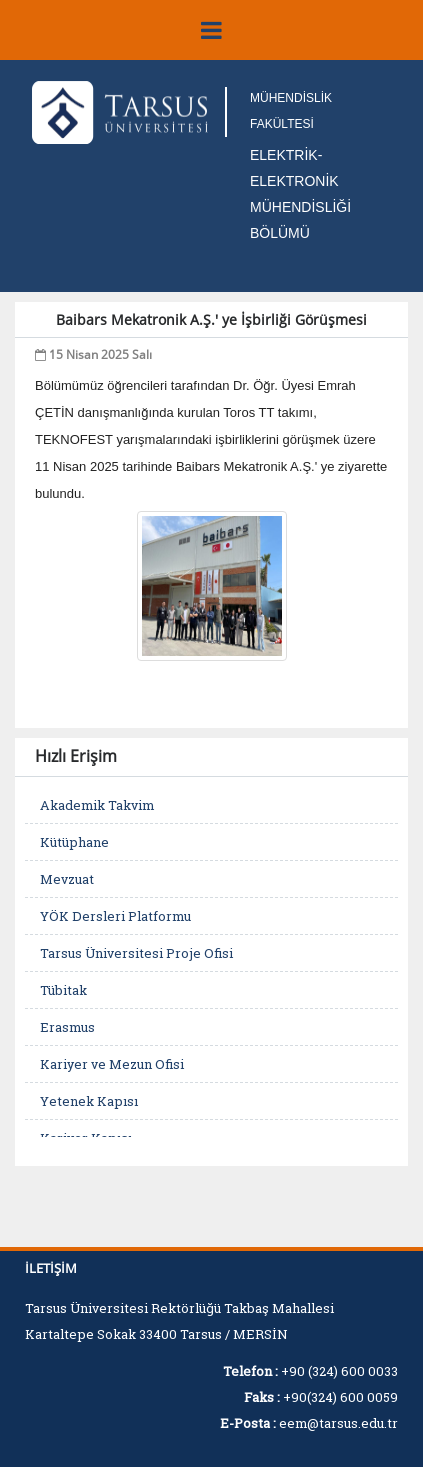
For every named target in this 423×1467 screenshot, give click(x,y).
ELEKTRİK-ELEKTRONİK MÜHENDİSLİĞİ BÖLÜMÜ (300, 194)
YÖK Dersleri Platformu (115, 916)
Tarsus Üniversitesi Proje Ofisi (136, 953)
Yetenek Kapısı (89, 1101)
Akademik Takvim (97, 805)
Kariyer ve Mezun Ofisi (112, 1064)
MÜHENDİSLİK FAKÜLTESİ (291, 111)
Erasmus (67, 1027)
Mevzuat (67, 879)
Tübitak (63, 990)
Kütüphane (74, 842)
